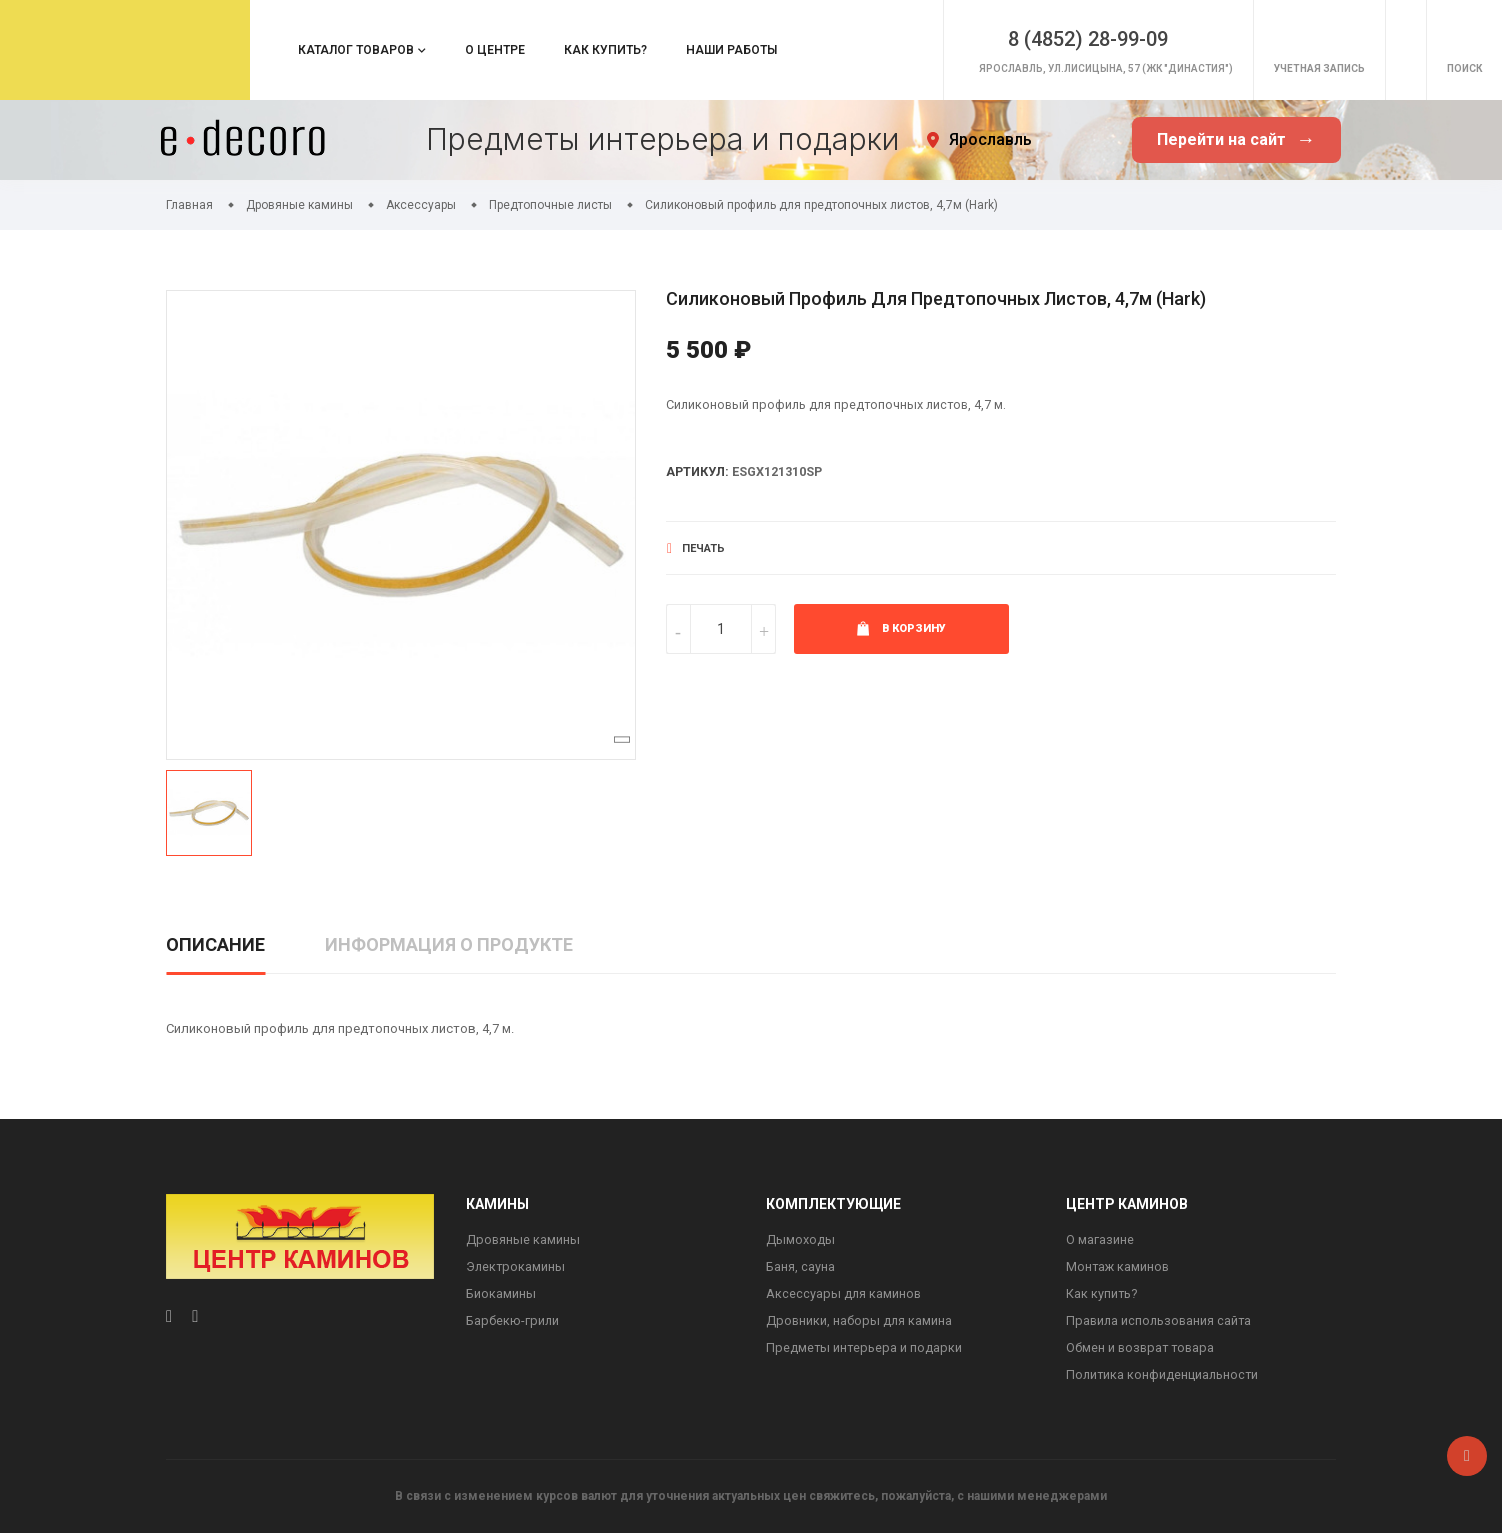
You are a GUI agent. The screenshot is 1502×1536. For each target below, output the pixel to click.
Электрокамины (516, 1266)
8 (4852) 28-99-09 (1006, 32)
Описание (215, 944)
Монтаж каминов (1119, 1266)
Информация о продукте (449, 944)
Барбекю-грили (513, 1321)
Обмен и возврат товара (1142, 1349)
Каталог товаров (356, 50)
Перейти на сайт (1236, 140)
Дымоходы (800, 1239)
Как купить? (605, 50)
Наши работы (731, 50)
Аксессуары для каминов (844, 1294)
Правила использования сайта (1161, 1321)
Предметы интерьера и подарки (864, 1349)
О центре (495, 50)
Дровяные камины (523, 1239)
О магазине (1100, 1239)
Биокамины (501, 1294)
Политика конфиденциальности (1164, 1376)
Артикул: (698, 472)
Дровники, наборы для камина (860, 1321)
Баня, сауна (800, 1266)
